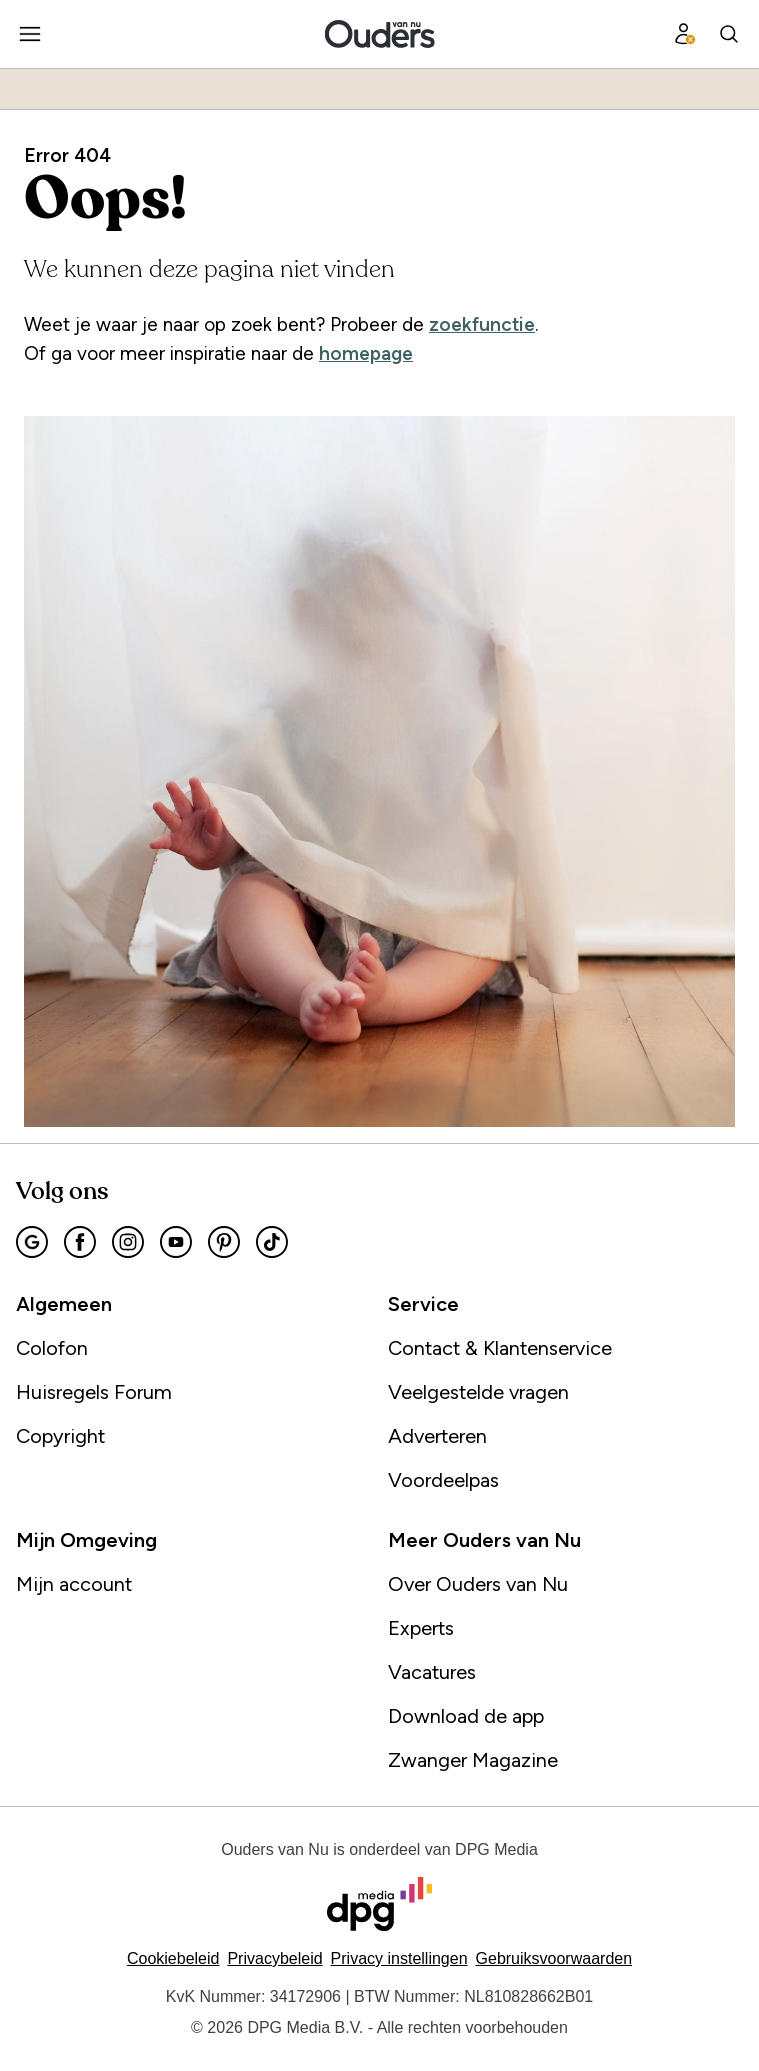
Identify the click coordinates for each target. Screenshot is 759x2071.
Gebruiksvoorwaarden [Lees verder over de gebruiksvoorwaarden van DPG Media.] (554, 1958)
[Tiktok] (272, 1242)
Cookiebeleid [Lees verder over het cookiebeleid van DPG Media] (173, 1958)
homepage (366, 353)
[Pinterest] (224, 1242)
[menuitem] (30, 34)
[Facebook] (80, 1242)
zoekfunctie (482, 324)
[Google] (32, 1242)
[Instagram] (128, 1242)
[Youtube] (176, 1242)
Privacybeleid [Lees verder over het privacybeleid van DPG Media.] (274, 1958)
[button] (399, 1958)
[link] (194, 1348)
